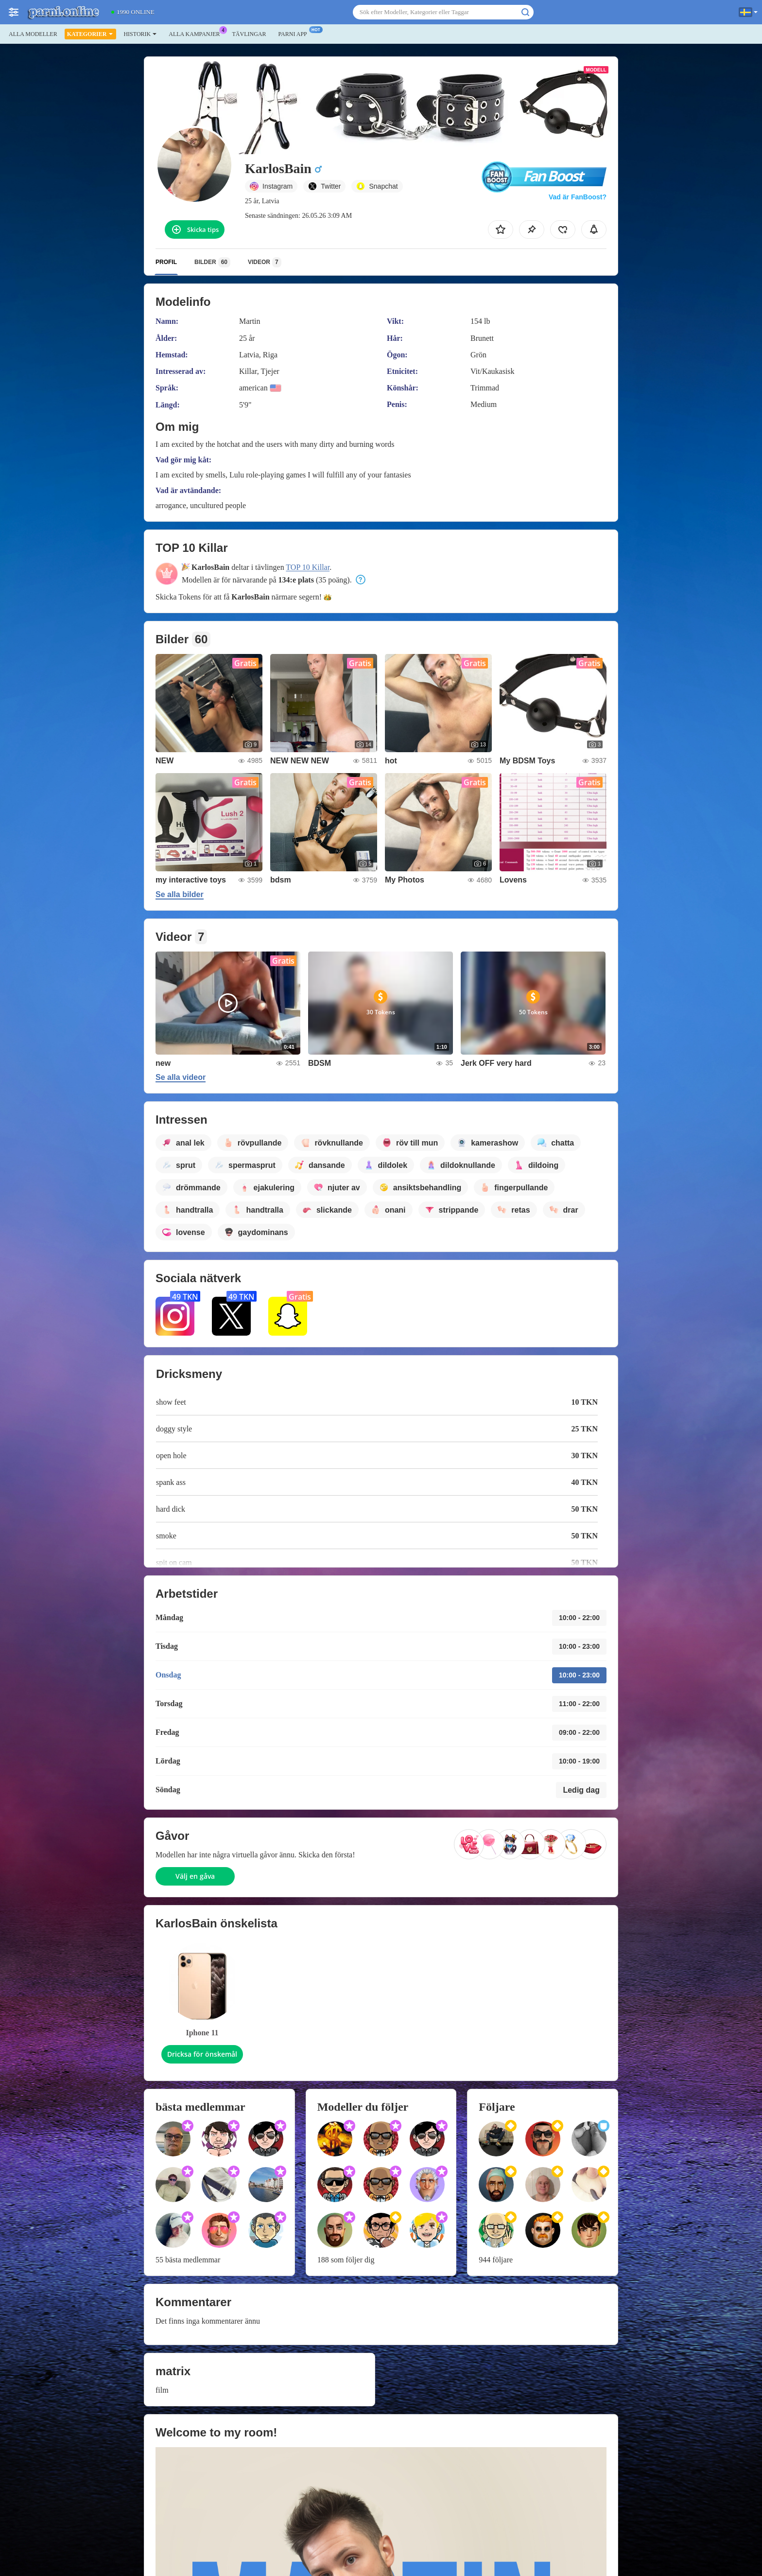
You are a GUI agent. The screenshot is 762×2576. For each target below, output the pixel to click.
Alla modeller (33, 34)
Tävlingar (249, 34)
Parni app (295, 33)
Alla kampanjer (197, 33)
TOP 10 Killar (307, 567)
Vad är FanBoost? (577, 197)
